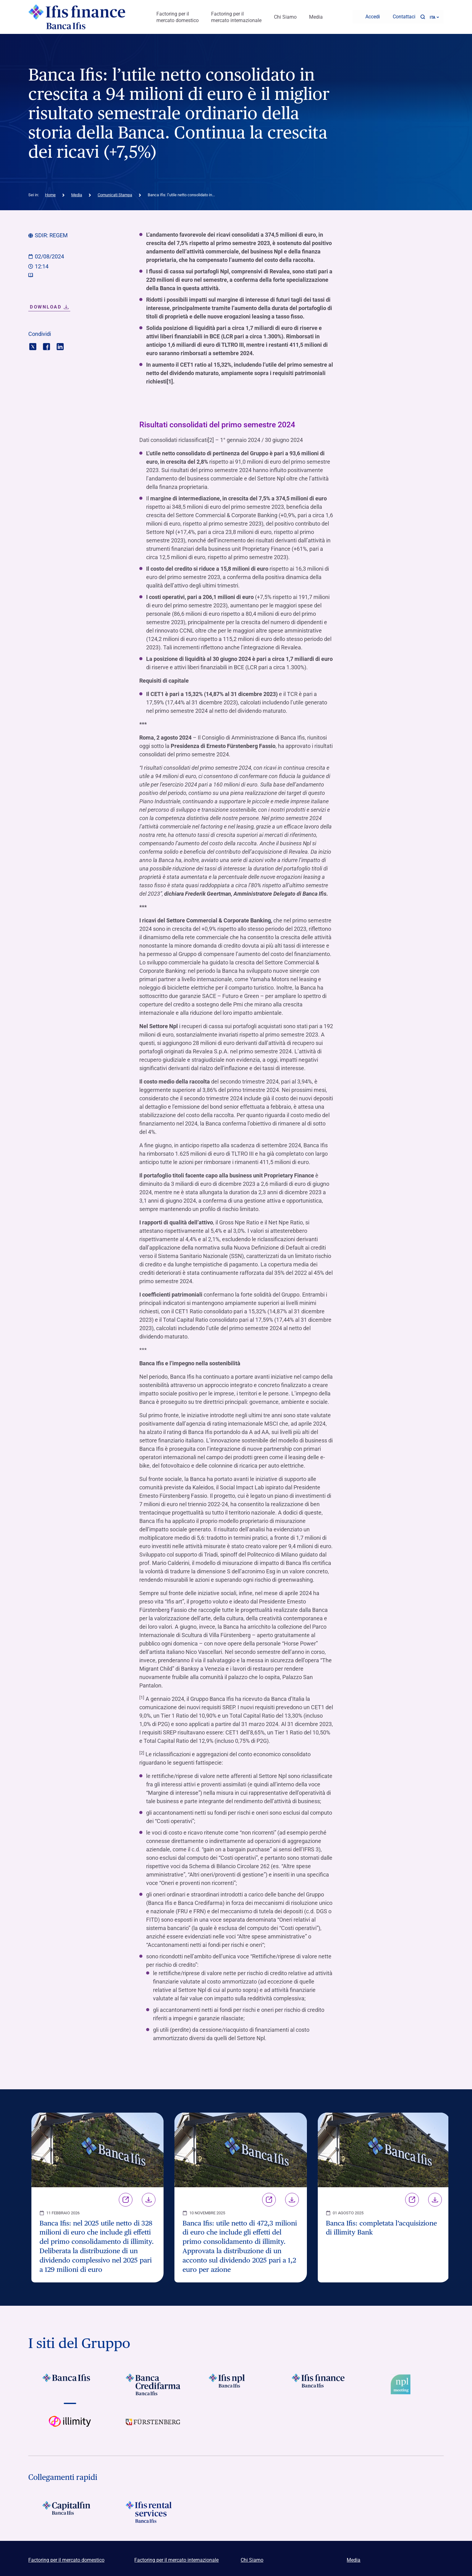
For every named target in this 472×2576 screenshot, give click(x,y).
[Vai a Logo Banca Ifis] (69, 2381)
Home (50, 192)
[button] (422, 15)
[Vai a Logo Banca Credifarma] (152, 2381)
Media (316, 16)
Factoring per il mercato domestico (177, 16)
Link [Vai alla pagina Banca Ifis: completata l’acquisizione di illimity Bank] (412, 2197)
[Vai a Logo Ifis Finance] (319, 2381)
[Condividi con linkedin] (60, 343)
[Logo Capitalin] (69, 2509)
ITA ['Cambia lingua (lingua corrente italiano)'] (434, 16)
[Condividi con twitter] (32, 343)
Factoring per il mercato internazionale (236, 16)
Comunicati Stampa (115, 192)
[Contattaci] (400, 15)
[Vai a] (152, 2424)
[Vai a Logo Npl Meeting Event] (402, 2381)
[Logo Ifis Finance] (77, 15)
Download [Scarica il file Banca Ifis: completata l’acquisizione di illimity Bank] (435, 2197)
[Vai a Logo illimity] (69, 2424)
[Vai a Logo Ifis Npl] (235, 2381)
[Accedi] (368, 15)
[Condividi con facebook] (46, 343)
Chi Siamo (285, 16)
